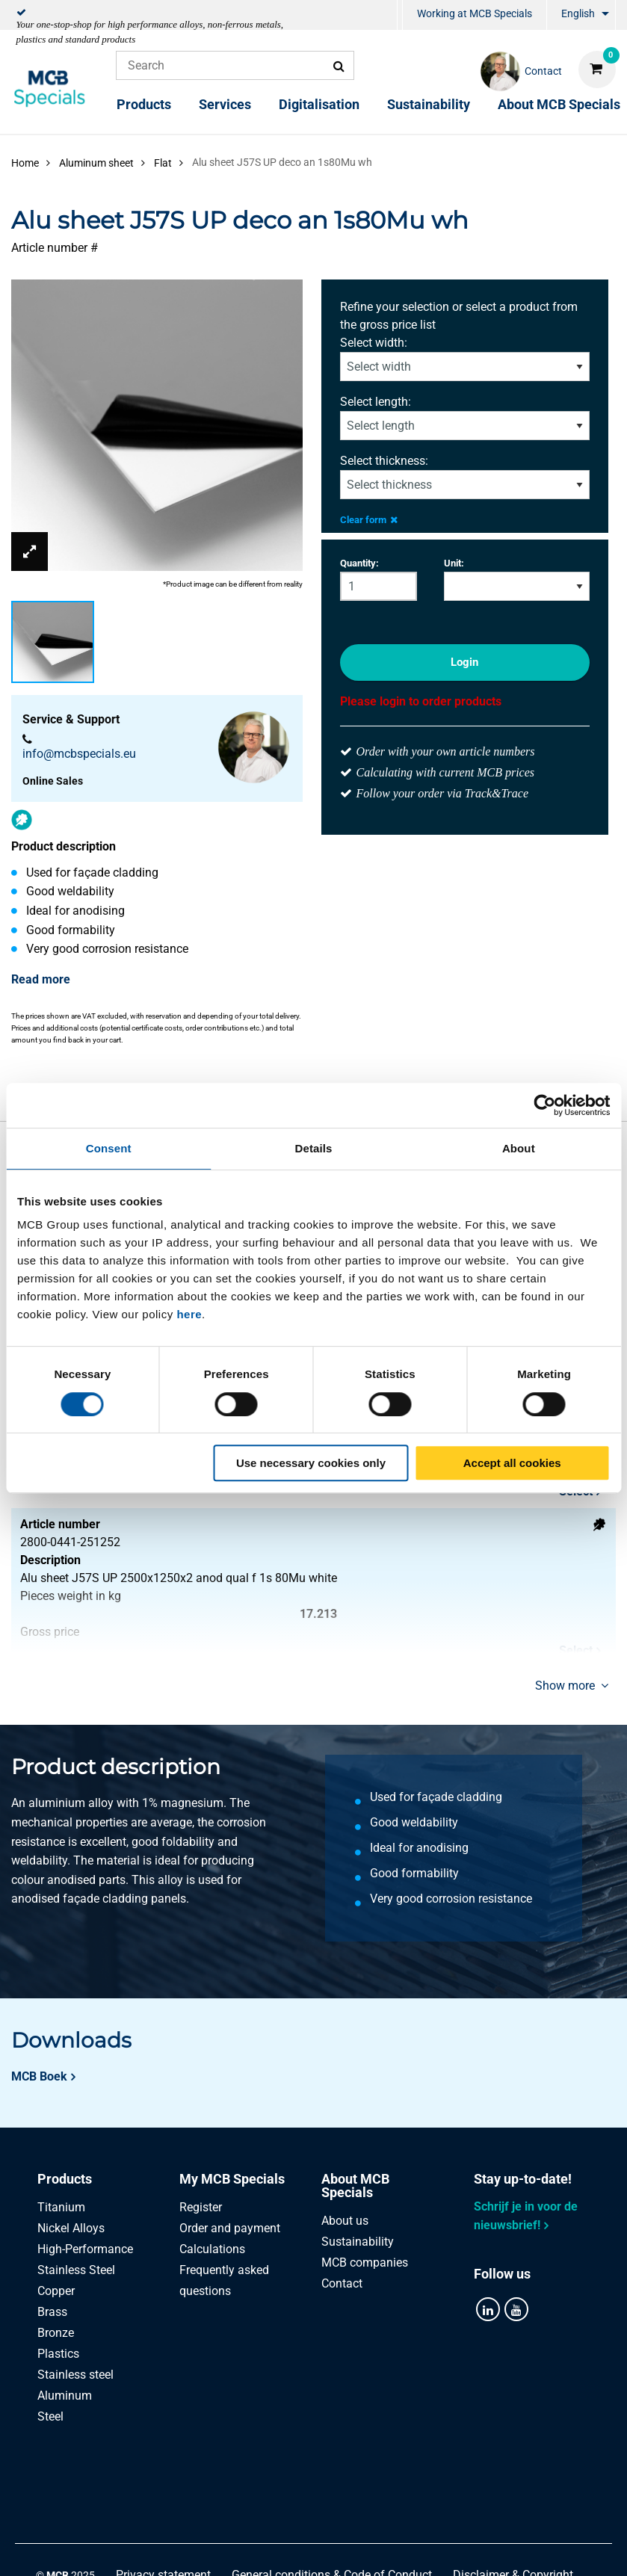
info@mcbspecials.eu (79, 754)
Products (144, 104)
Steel (50, 2416)
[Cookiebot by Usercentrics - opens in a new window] (544, 1105)
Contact (341, 2283)
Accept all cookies (512, 1463)
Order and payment (229, 2228)
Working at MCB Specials (474, 13)
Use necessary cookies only (311, 1463)
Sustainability (428, 104)
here (189, 1314)
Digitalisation (319, 104)
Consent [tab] (109, 1148)
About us (344, 2221)
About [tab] (518, 1148)
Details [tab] (314, 1148)
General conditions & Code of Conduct (332, 2490)
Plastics (58, 2354)
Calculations (212, 2249)
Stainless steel (75, 2374)
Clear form (369, 519)
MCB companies (364, 2262)
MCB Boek (39, 2076)
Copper (56, 2291)
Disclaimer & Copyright (513, 2490)
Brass (52, 2312)
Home (25, 163)
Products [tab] (64, 2179)
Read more (40, 979)
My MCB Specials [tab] (232, 2179)
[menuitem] (400, 15)
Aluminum (64, 2395)
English (578, 13)
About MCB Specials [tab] (355, 2185)
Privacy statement (163, 2490)
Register (200, 2207)
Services (225, 104)
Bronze (55, 2333)
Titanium (61, 2207)
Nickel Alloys (71, 2228)
